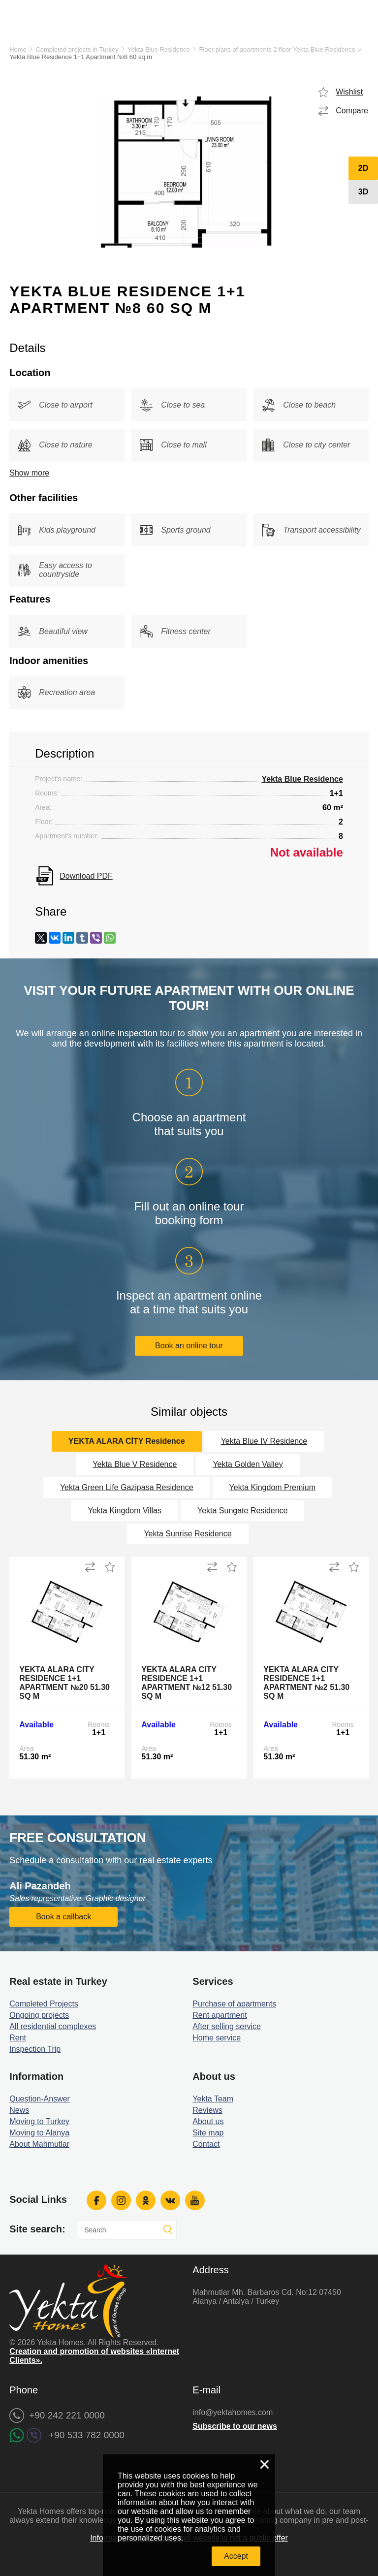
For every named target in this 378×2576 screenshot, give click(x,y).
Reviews (207, 2110)
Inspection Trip (35, 2049)
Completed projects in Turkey (76, 49)
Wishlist (349, 92)
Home (18, 49)
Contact (206, 2144)
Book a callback (63, 1916)
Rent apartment (219, 2015)
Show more (29, 473)
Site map (207, 2133)
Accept (236, 2556)
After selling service (226, 2026)
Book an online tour (189, 1345)
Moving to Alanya (39, 2133)
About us (207, 2121)
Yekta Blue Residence (158, 49)
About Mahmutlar (39, 2144)
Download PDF (86, 876)
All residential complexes (52, 2026)
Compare (352, 110)
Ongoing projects (39, 2015)
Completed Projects (43, 2004)
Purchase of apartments (234, 2004)
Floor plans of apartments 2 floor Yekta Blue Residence (277, 49)
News (19, 2110)
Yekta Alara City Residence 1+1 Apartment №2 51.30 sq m (306, 1682)
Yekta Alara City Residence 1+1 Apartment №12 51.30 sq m (186, 1682)
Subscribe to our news (234, 2426)
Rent (17, 2038)
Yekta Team (212, 2099)
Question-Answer (39, 2099)
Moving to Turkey (39, 2121)
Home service (216, 2038)
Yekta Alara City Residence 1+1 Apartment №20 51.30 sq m (64, 1682)
